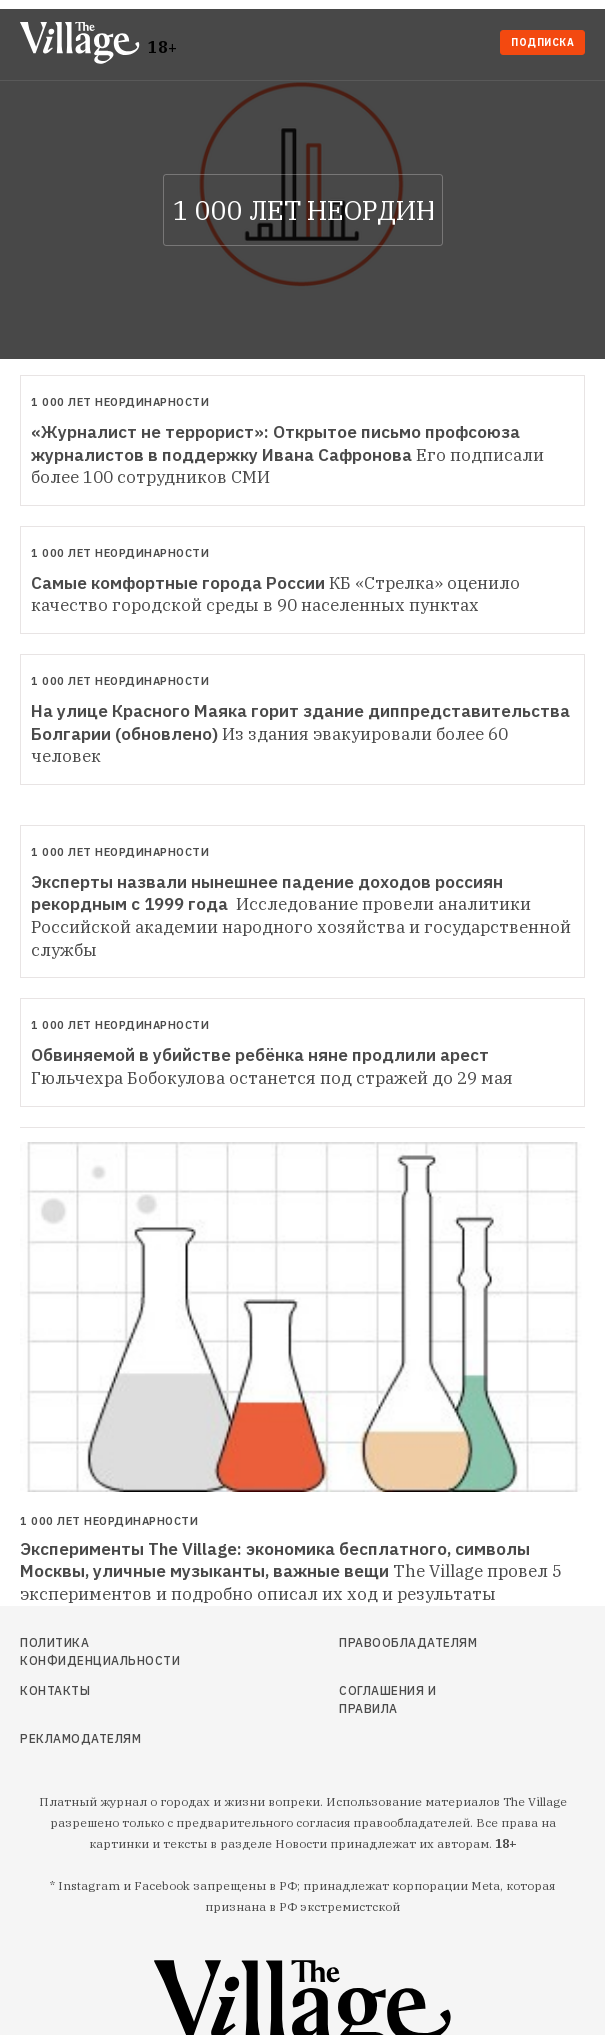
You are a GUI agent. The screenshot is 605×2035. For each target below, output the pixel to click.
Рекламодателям (80, 1738)
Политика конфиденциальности (100, 1651)
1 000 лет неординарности (120, 402)
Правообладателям (405, 1642)
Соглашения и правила (387, 1699)
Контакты (55, 1690)
